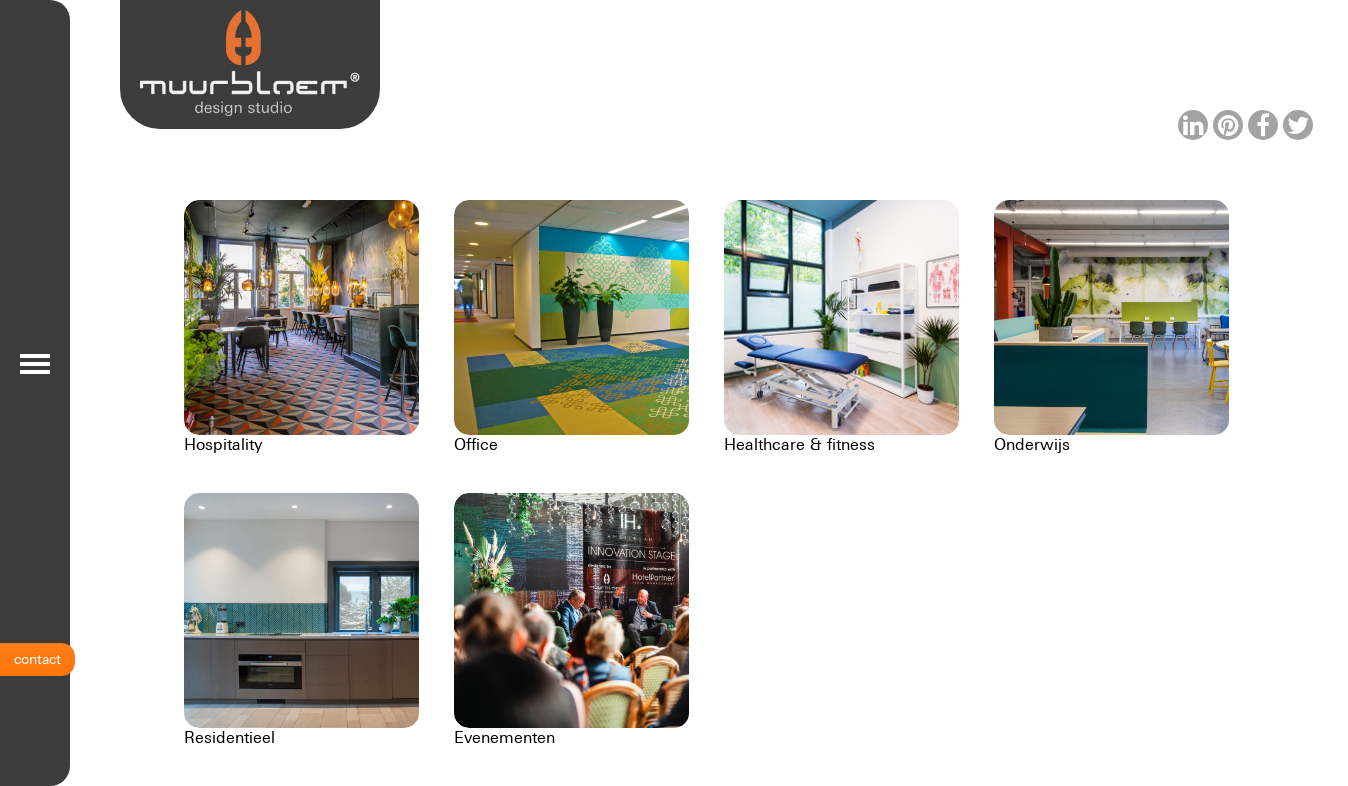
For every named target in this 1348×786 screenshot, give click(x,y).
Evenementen (504, 737)
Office (476, 444)
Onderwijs (1032, 444)
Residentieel (229, 737)
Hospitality (223, 444)
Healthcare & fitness (799, 444)
